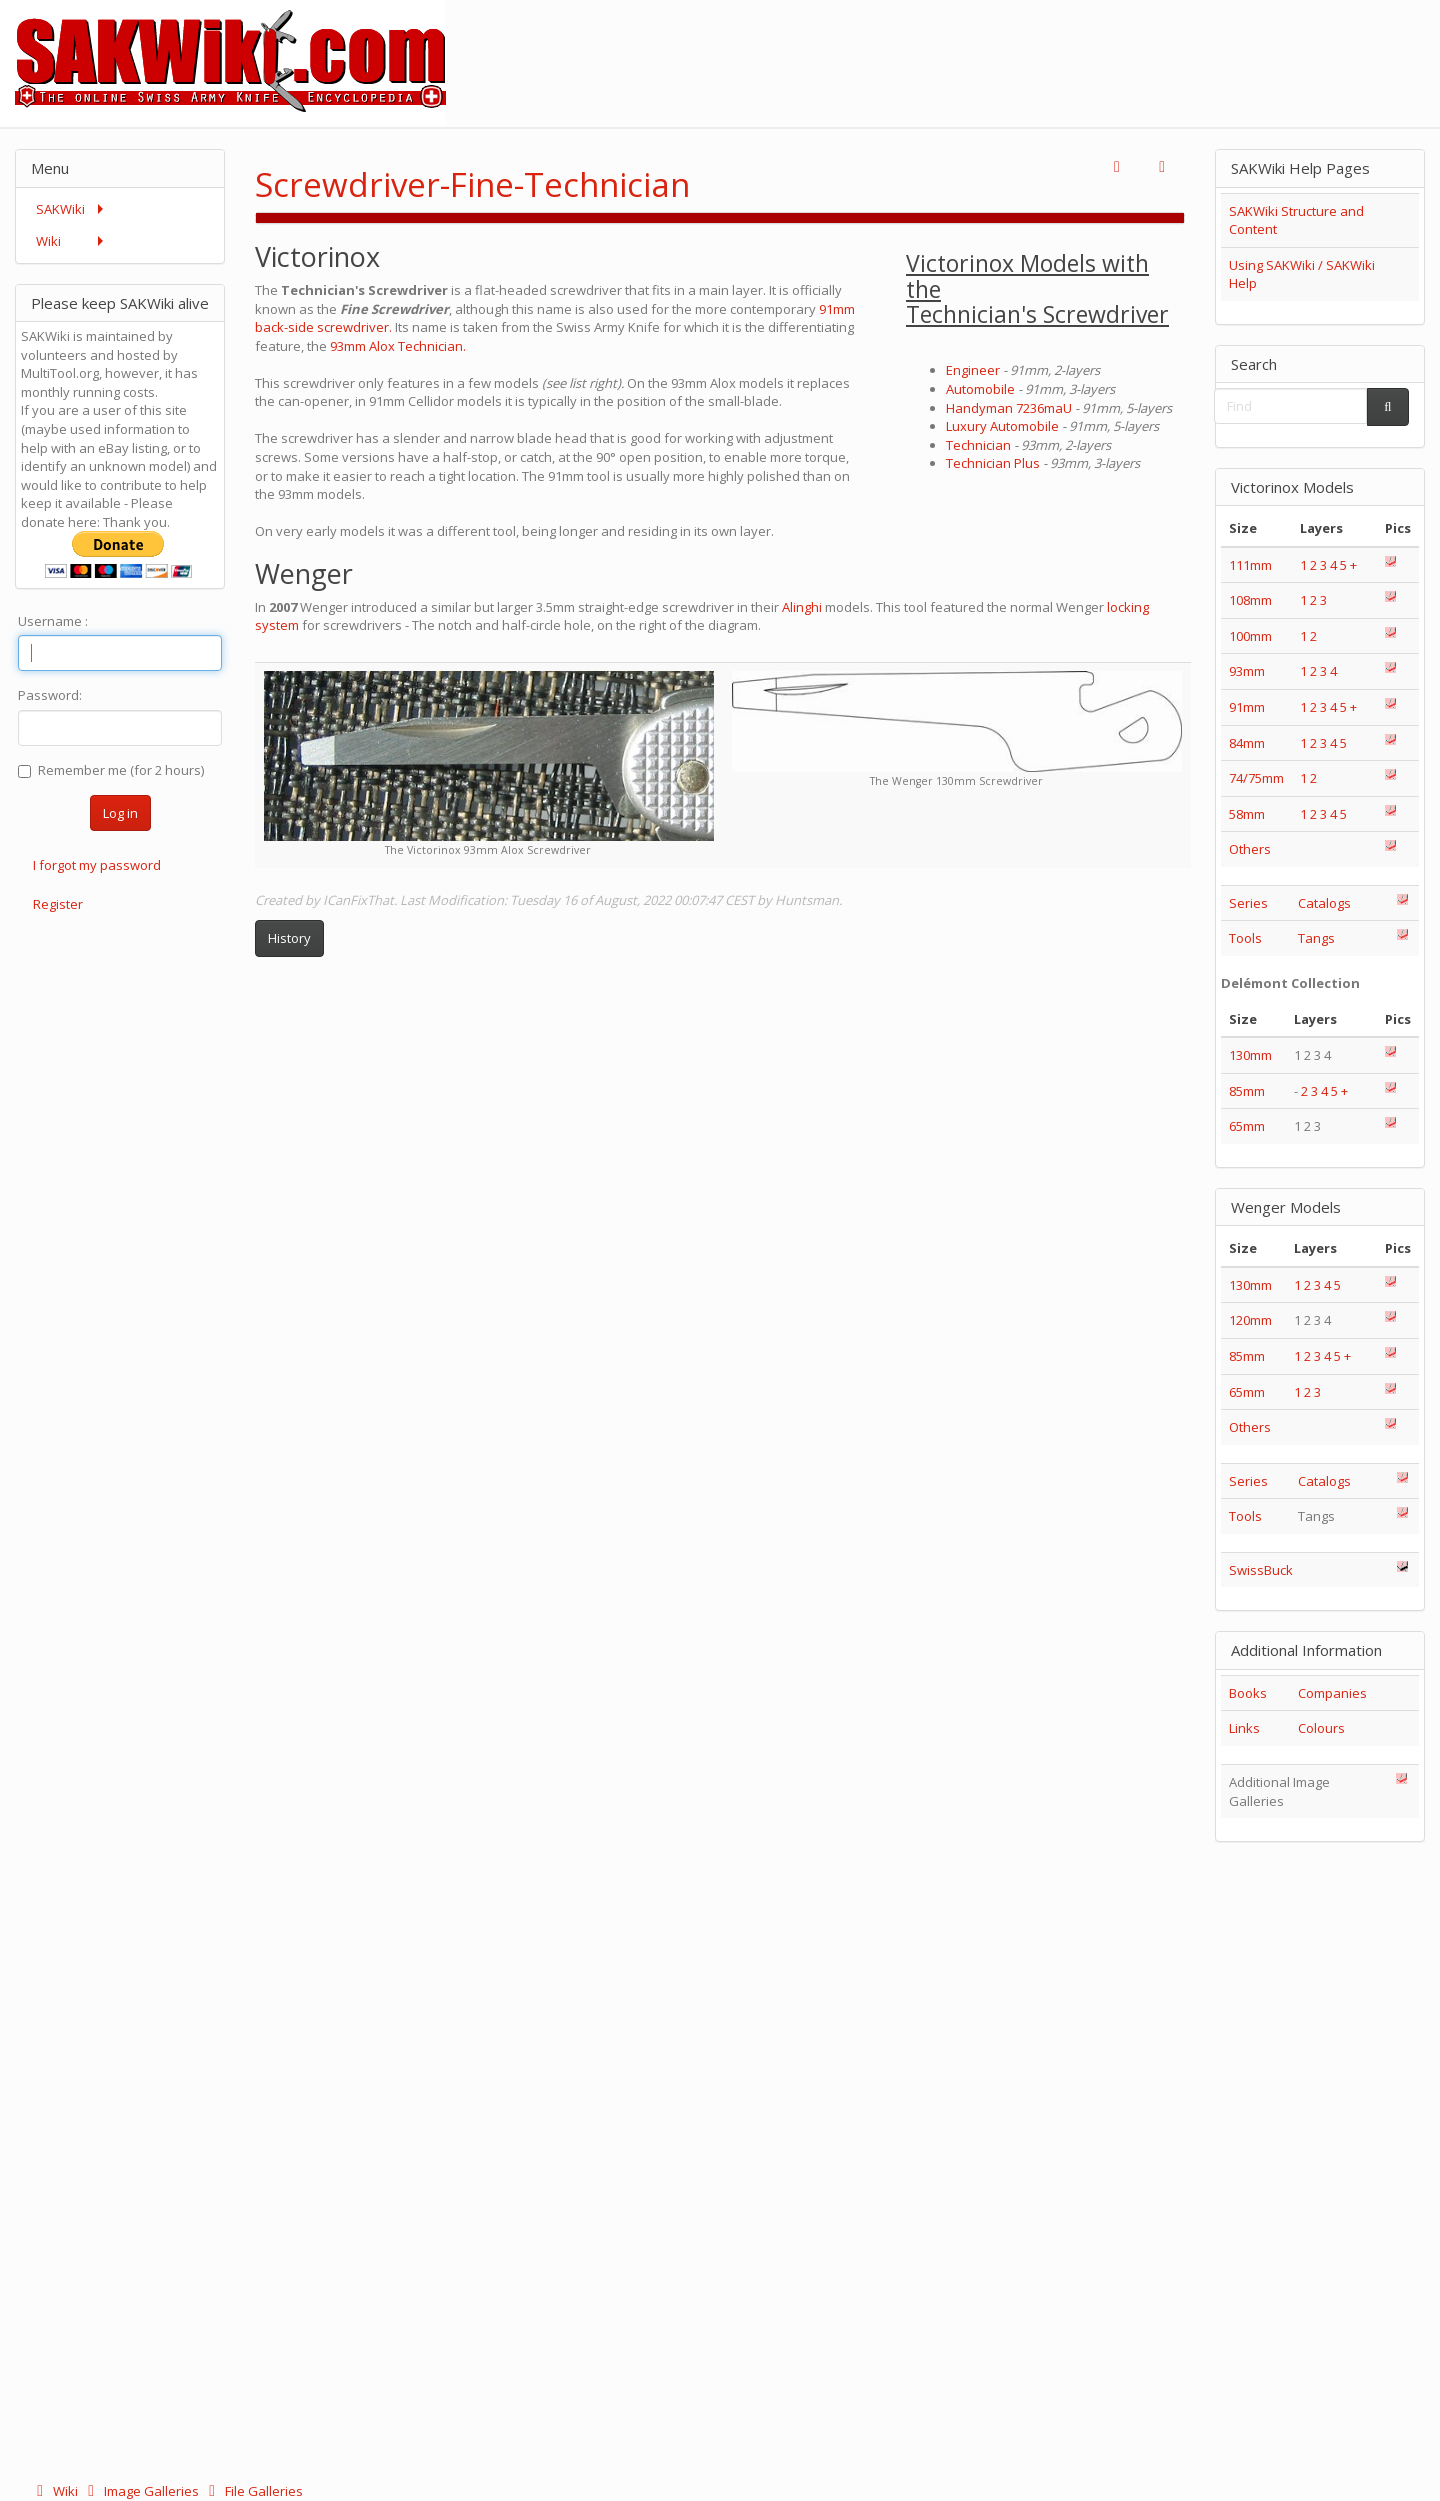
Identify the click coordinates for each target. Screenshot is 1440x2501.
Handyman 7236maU (1009, 408)
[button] (1117, 167)
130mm (1250, 1055)
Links (1244, 1728)
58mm (1247, 814)
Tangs (1316, 938)
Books (1248, 1693)
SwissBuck (1261, 1570)
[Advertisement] (1076, 45)
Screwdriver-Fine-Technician (472, 184)
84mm (1247, 743)
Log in (120, 813)
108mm (1250, 600)
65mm (1247, 1126)
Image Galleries (141, 2491)
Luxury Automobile (1002, 426)
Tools (1245, 938)
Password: (50, 695)
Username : (53, 621)
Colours (1321, 1728)
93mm (1247, 671)
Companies (1332, 1693)
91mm (1247, 707)
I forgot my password (97, 865)
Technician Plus (993, 463)
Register (58, 904)
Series (1248, 903)
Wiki (55, 2491)
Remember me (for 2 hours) (111, 770)
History (289, 938)
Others (1250, 849)
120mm (1250, 1320)
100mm (1250, 636)
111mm (1250, 565)
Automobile (980, 389)
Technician (978, 445)
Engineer (973, 370)
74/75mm (1256, 778)
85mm (1247, 1091)
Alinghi (803, 607)
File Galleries (252, 2491)
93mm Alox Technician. (398, 346)
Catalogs (1324, 903)
